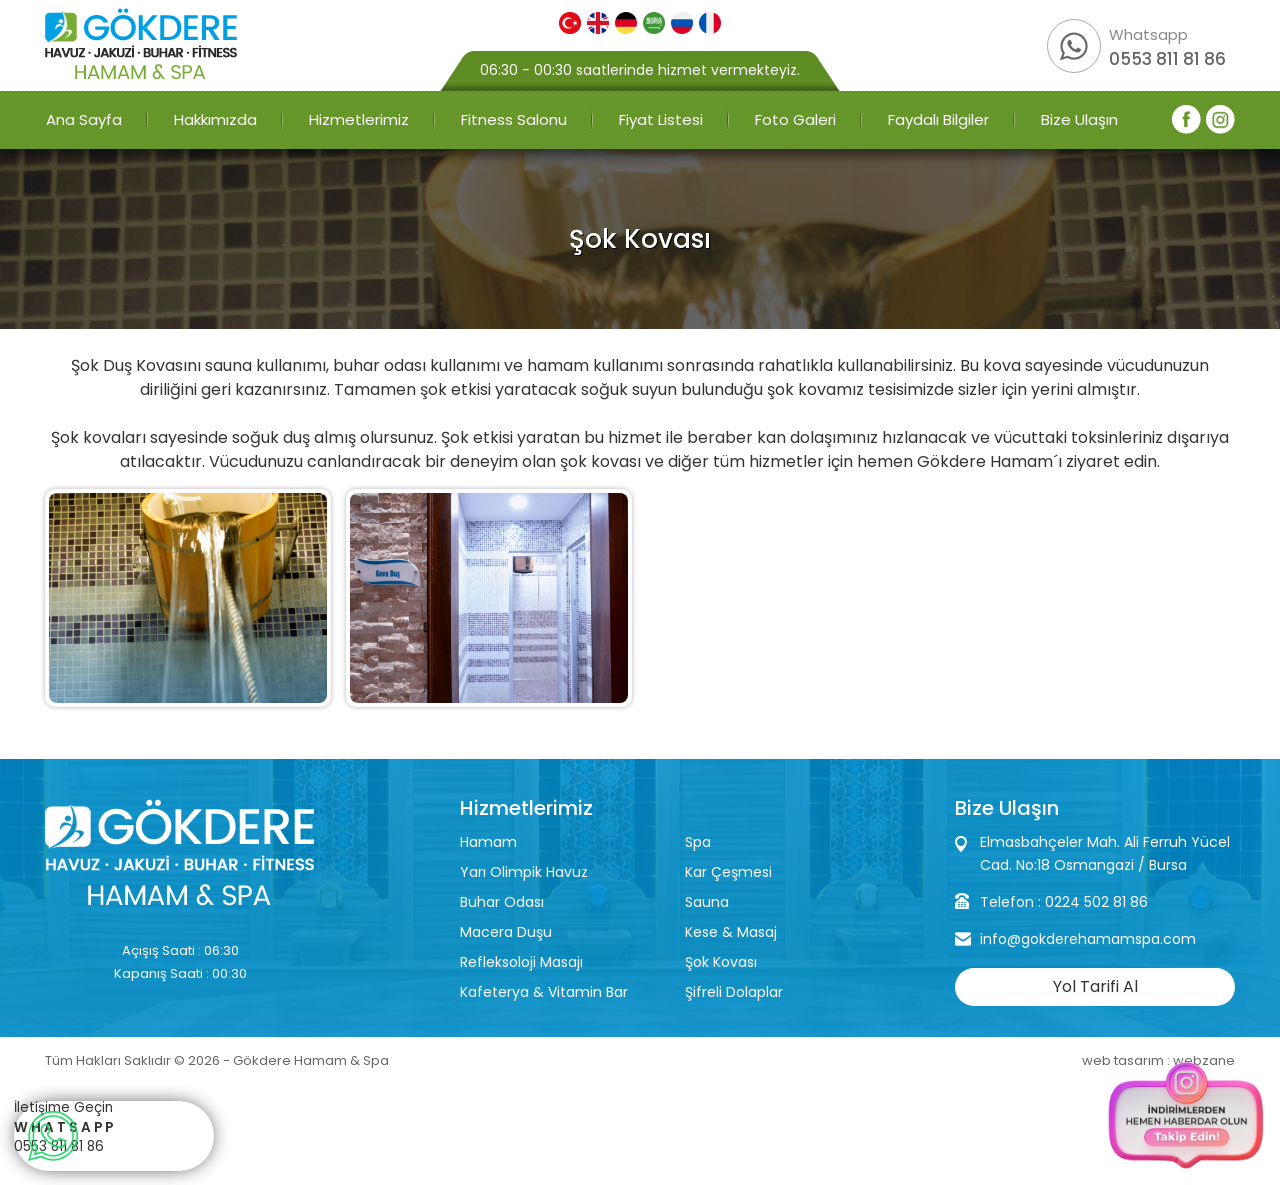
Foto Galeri (795, 119)
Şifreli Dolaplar (734, 992)
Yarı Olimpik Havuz (524, 872)
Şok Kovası (721, 962)
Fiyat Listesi (661, 119)
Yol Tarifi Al (1095, 986)
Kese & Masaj (731, 932)
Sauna (707, 902)
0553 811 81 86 (1167, 59)
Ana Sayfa (84, 119)
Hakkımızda (215, 119)
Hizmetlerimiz (359, 119)
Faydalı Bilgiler (938, 119)
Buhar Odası (502, 902)
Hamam (488, 842)
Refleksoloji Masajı (521, 962)
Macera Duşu (506, 932)
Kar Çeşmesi (728, 872)
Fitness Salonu (514, 119)
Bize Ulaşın (1079, 119)
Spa (698, 842)
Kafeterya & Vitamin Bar (544, 992)
